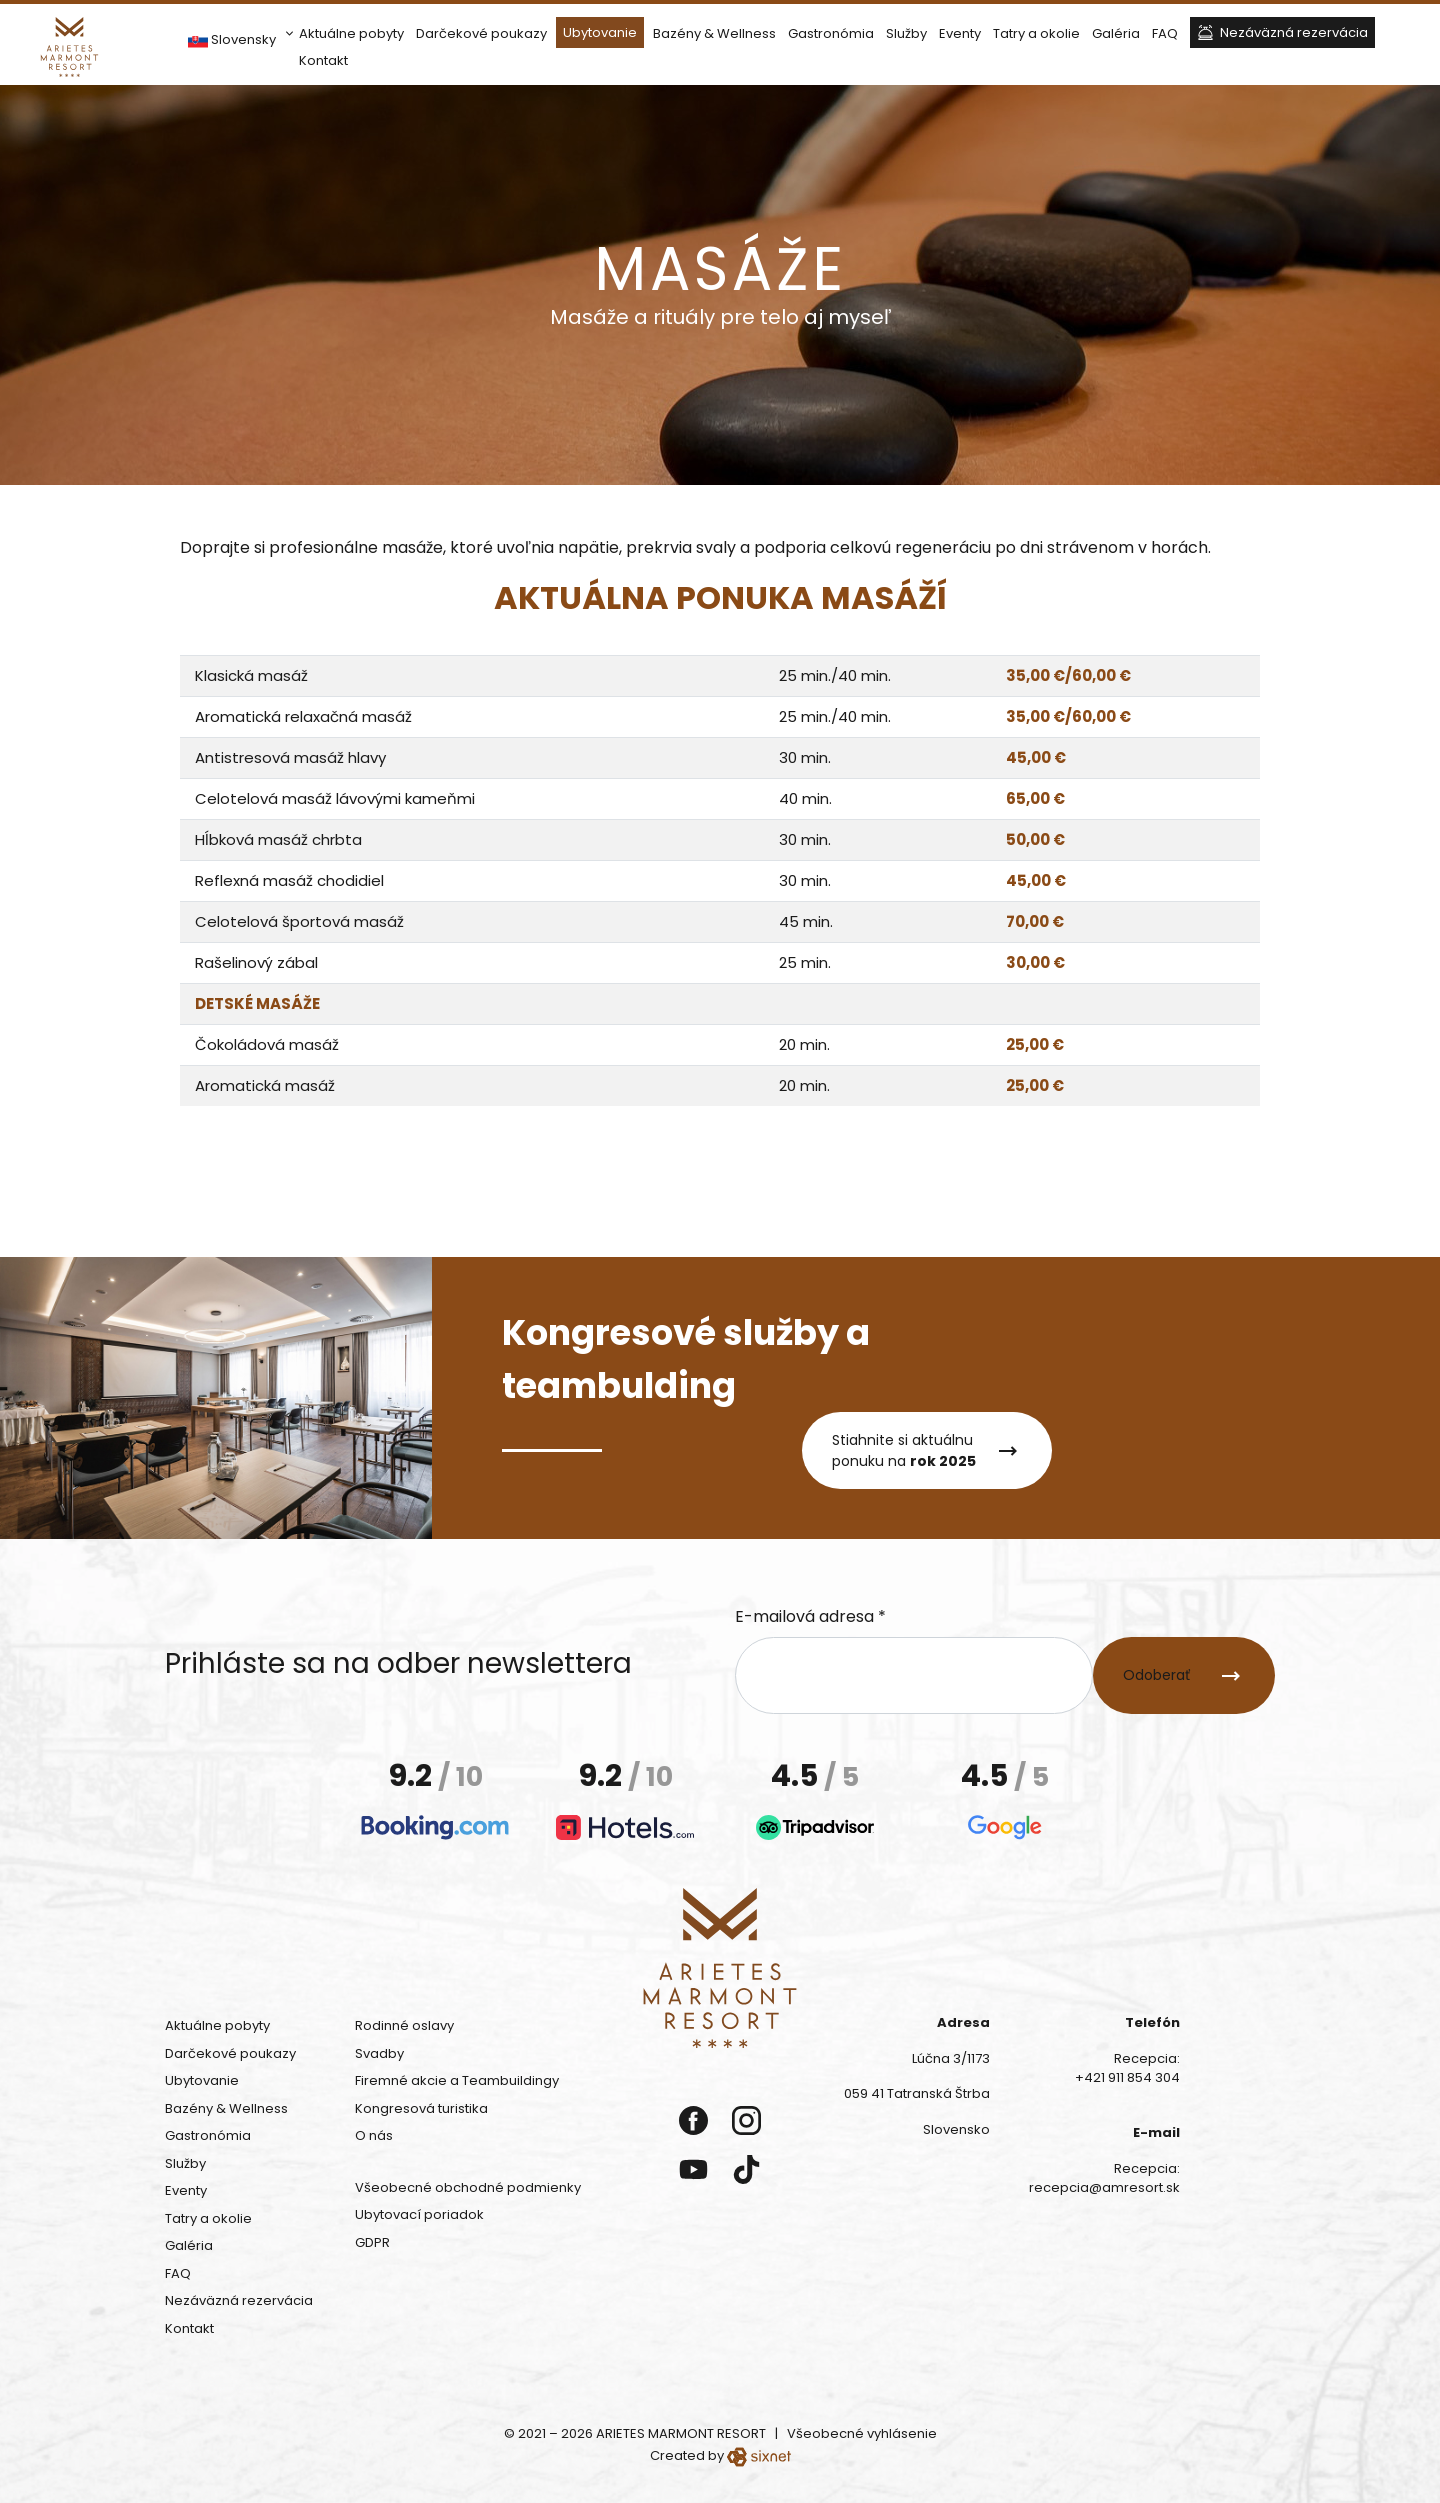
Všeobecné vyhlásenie (862, 2433)
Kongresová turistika (421, 2108)
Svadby (379, 2053)
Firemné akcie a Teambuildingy (457, 2080)
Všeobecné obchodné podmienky (468, 2187)
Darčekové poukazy (481, 33)
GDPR (372, 2242)
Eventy (960, 33)
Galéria (1116, 33)
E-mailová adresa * (810, 1616)
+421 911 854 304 (1127, 2077)
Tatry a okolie (1036, 33)
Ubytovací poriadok (419, 2214)
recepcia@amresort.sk (1104, 2187)
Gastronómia (831, 33)
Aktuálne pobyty (351, 33)
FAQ (1165, 33)
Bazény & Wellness (714, 33)
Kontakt (323, 60)
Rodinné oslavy (404, 2025)
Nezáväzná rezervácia (1294, 32)
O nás (374, 2135)
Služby (906, 33)
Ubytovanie (600, 32)
